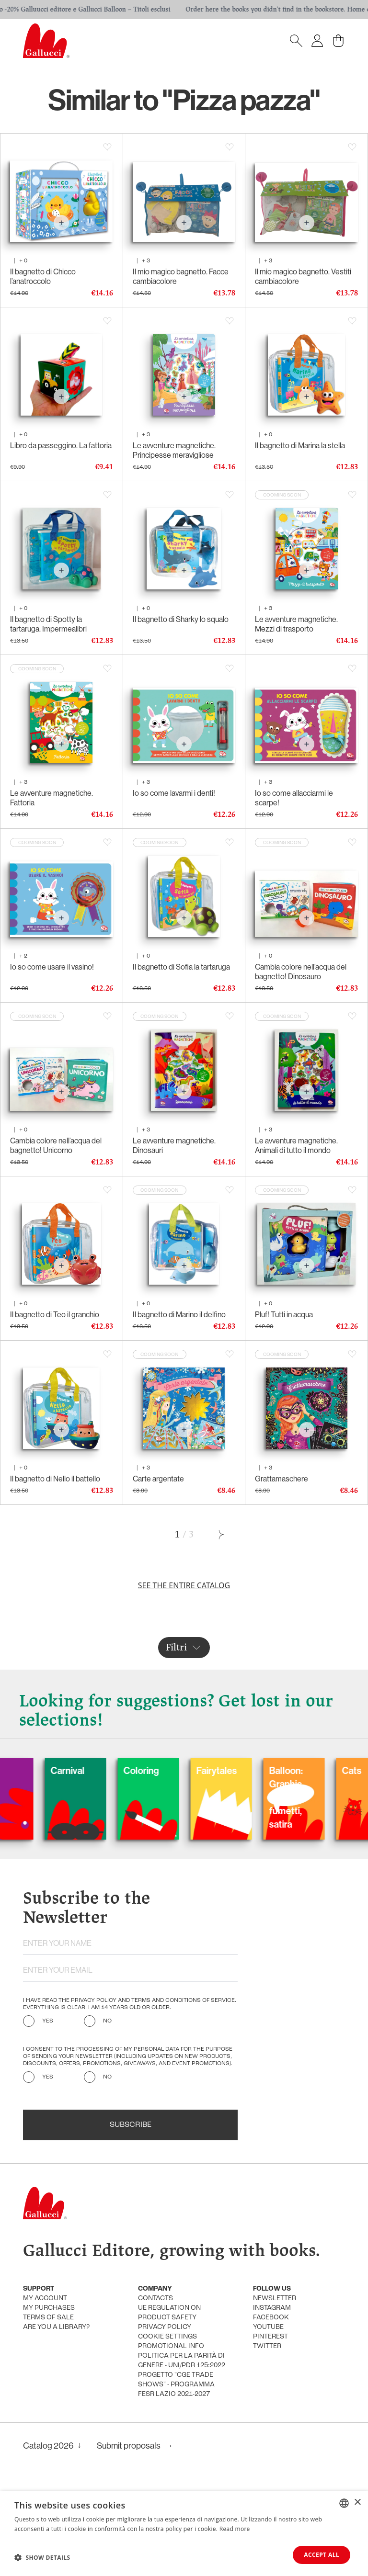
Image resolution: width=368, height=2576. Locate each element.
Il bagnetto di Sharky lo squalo (181, 619)
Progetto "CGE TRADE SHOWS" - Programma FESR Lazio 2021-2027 (176, 2385)
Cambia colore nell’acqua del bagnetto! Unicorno (56, 1145)
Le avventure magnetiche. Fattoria (51, 797)
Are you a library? (56, 2327)
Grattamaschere (281, 1478)
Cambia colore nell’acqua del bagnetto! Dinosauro (300, 971)
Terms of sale (48, 2317)
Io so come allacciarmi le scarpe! (294, 797)
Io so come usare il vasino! (52, 967)
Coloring (174, 1770)
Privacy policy (164, 2327)
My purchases (49, 2308)
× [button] (357, 2502)
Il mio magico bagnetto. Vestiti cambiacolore (303, 276)
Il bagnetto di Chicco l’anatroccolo (43, 276)
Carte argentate (158, 1478)
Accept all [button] (321, 2555)
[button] (42, 2557)
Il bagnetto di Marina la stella (300, 445)
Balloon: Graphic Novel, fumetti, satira (318, 1797)
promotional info (171, 2346)
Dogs (21, 1770)
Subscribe (130, 2125)
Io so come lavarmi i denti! (174, 793)
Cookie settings (167, 2336)
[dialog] (184, 2533)
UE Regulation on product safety (169, 2313)
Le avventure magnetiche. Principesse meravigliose (174, 450)
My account (45, 2298)
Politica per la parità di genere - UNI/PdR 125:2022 (181, 2360)
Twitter (267, 2346)
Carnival (100, 1770)
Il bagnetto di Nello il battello (55, 1478)
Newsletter (274, 2298)
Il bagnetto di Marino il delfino (179, 1314)
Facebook (271, 2317)
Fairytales (249, 1770)
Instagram (272, 2308)
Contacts (155, 2298)
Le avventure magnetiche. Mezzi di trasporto (296, 623)
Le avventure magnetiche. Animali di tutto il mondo (296, 1145)
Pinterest (270, 2336)
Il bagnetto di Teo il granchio (54, 1314)
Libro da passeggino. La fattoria (61, 445)
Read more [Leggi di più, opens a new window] (234, 2529)
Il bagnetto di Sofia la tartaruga (181, 967)
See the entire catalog (184, 1585)
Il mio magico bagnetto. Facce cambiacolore (181, 276)
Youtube (268, 2327)
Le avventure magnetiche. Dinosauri (174, 1145)
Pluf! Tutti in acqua (284, 1314)
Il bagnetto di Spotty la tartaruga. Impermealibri (48, 623)
